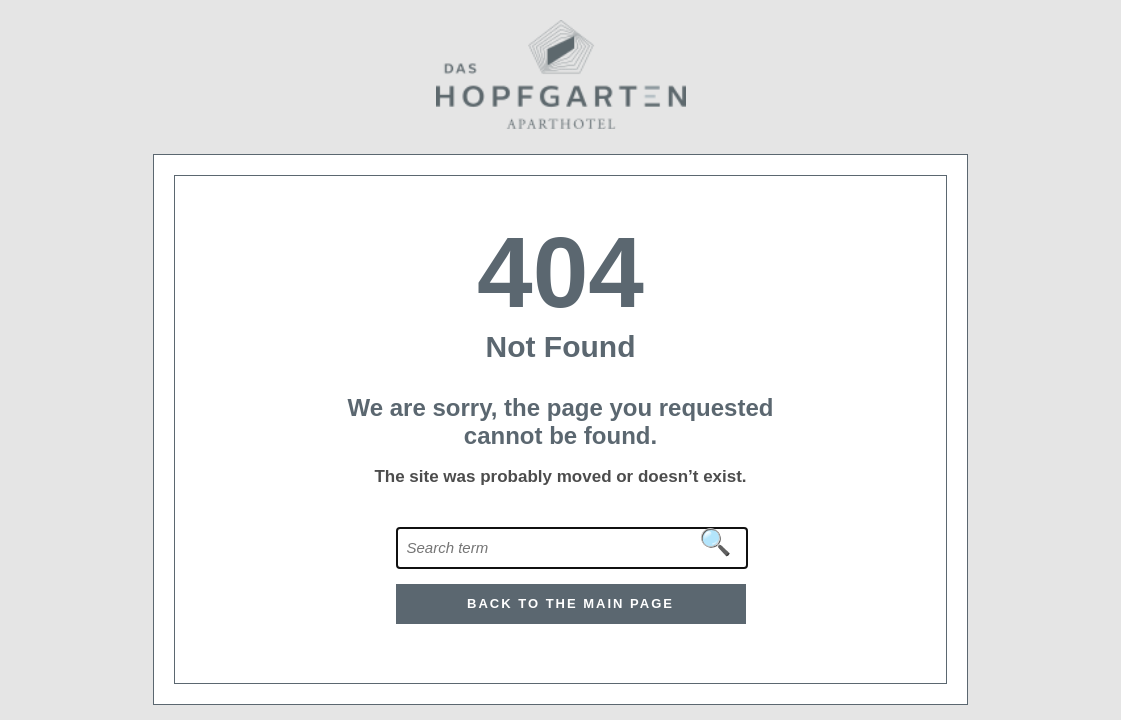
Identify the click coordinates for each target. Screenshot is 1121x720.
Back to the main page (570, 603)
